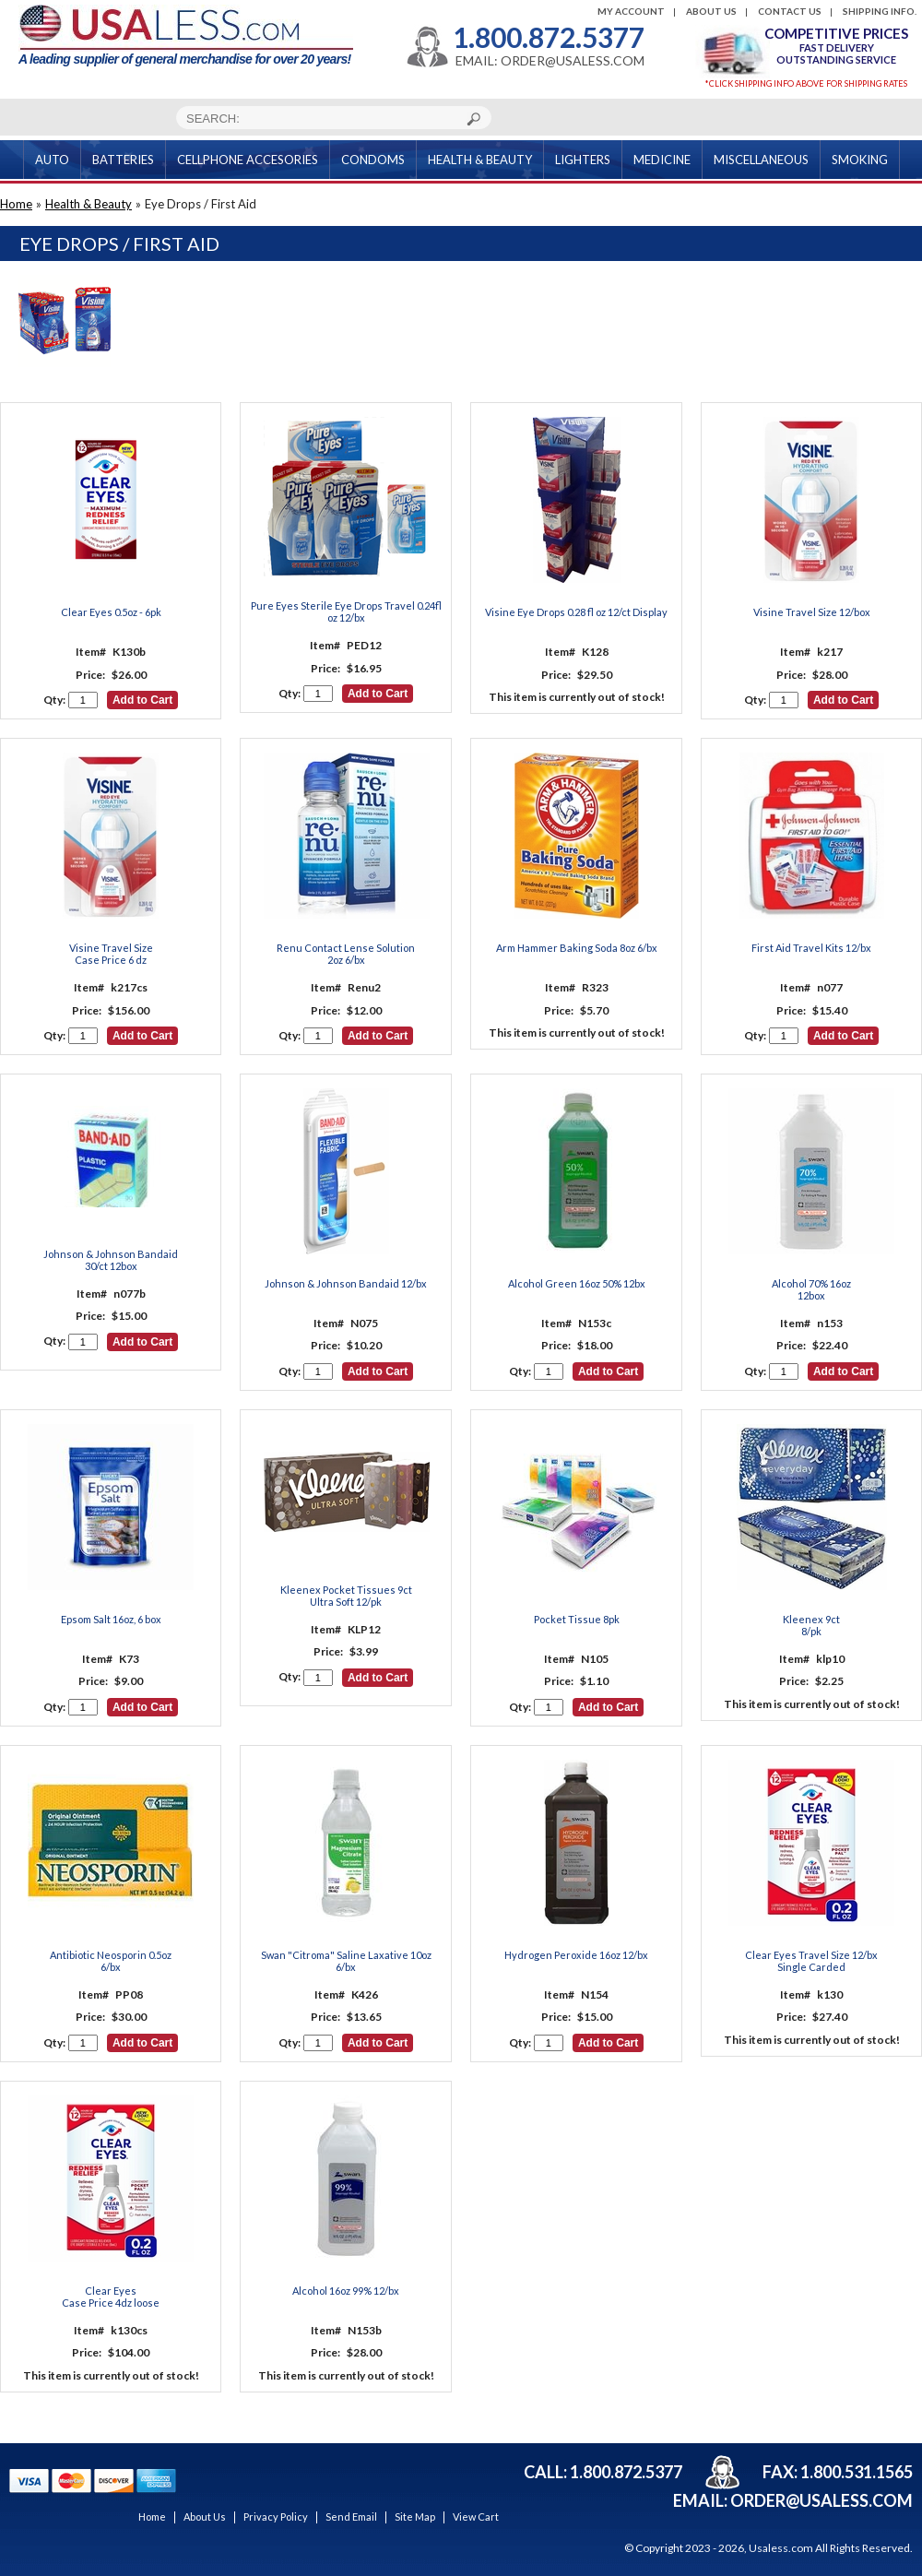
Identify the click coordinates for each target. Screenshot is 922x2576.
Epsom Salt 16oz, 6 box (111, 1619)
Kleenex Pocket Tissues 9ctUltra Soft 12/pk (346, 1596)
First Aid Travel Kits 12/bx (811, 948)
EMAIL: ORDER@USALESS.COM (549, 60)
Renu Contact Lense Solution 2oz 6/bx (346, 954)
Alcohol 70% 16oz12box (811, 1289)
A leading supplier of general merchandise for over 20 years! (185, 35)
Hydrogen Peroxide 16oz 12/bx (576, 1955)
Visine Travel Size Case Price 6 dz (111, 954)
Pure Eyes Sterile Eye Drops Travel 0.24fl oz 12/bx (346, 611)
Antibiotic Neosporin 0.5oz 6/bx (110, 1961)
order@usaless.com (821, 2500)
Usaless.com (781, 2548)
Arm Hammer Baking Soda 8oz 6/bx (576, 948)
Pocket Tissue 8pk (577, 1619)
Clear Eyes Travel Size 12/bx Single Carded (811, 1961)
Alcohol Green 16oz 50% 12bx (576, 1283)
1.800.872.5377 (548, 36)
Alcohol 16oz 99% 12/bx (345, 2291)
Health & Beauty (88, 203)
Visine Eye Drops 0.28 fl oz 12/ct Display (576, 612)
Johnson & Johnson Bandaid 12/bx (346, 1283)
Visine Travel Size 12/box (811, 612)
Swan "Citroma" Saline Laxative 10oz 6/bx (346, 1961)
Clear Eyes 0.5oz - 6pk (111, 612)
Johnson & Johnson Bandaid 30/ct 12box (110, 1260)
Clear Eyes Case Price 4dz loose (111, 2297)
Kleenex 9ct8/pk (811, 1625)
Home (16, 203)
